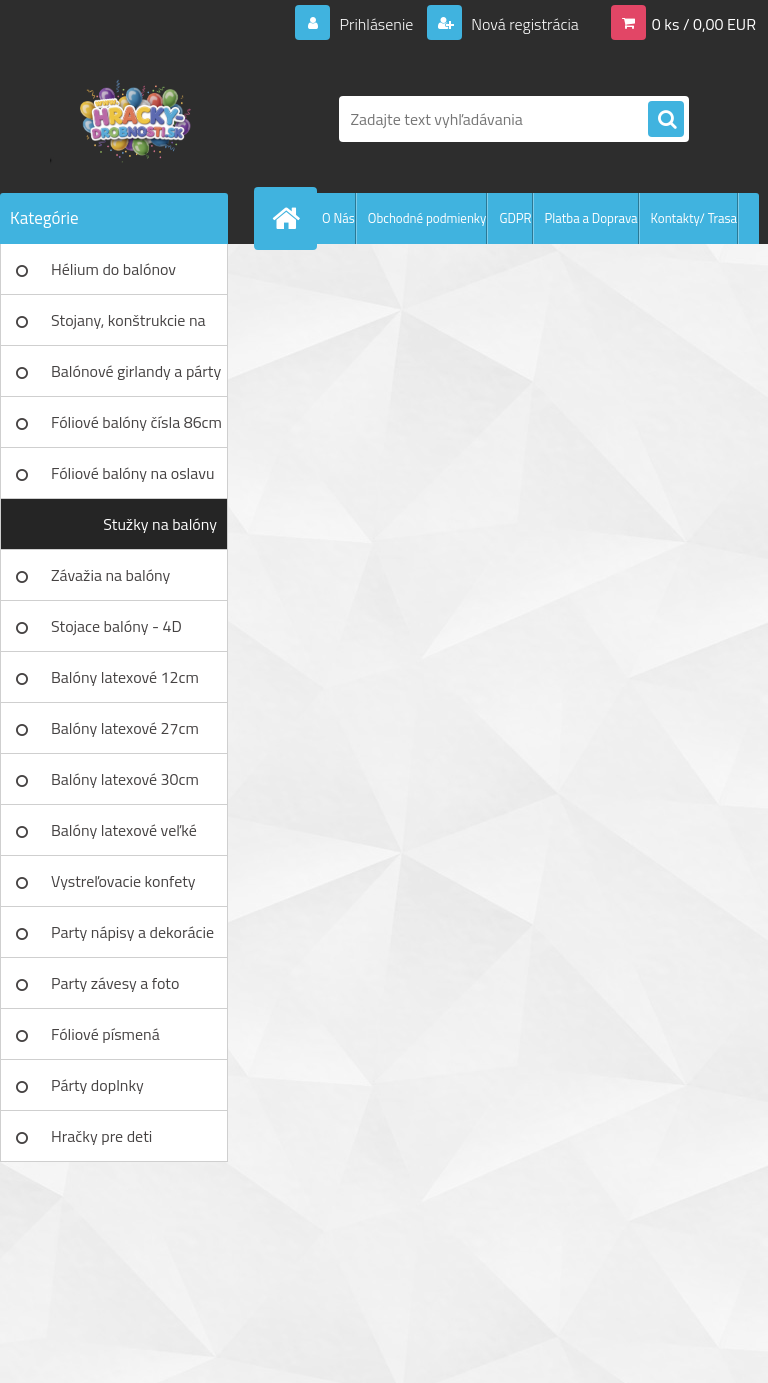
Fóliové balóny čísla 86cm (136, 422)
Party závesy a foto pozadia (115, 990)
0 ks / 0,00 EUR (704, 24)
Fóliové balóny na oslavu (132, 473)
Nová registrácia (523, 24)
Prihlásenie (376, 24)
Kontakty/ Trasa (694, 218)
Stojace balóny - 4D (116, 626)
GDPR (515, 218)
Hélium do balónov (113, 269)
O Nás (338, 218)
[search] (666, 120)
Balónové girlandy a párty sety (136, 378)
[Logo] (137, 119)
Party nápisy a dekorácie (132, 932)
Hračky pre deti (101, 1136)
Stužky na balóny (160, 524)
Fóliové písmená (105, 1034)
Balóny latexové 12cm (125, 677)
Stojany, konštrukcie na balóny (128, 327)
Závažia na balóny (110, 575)
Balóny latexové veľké (124, 830)
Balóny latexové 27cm (125, 728)
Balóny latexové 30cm (125, 779)
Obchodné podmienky (427, 218)
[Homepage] (290, 218)
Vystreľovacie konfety (123, 881)
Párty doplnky (97, 1085)
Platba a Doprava (591, 218)
